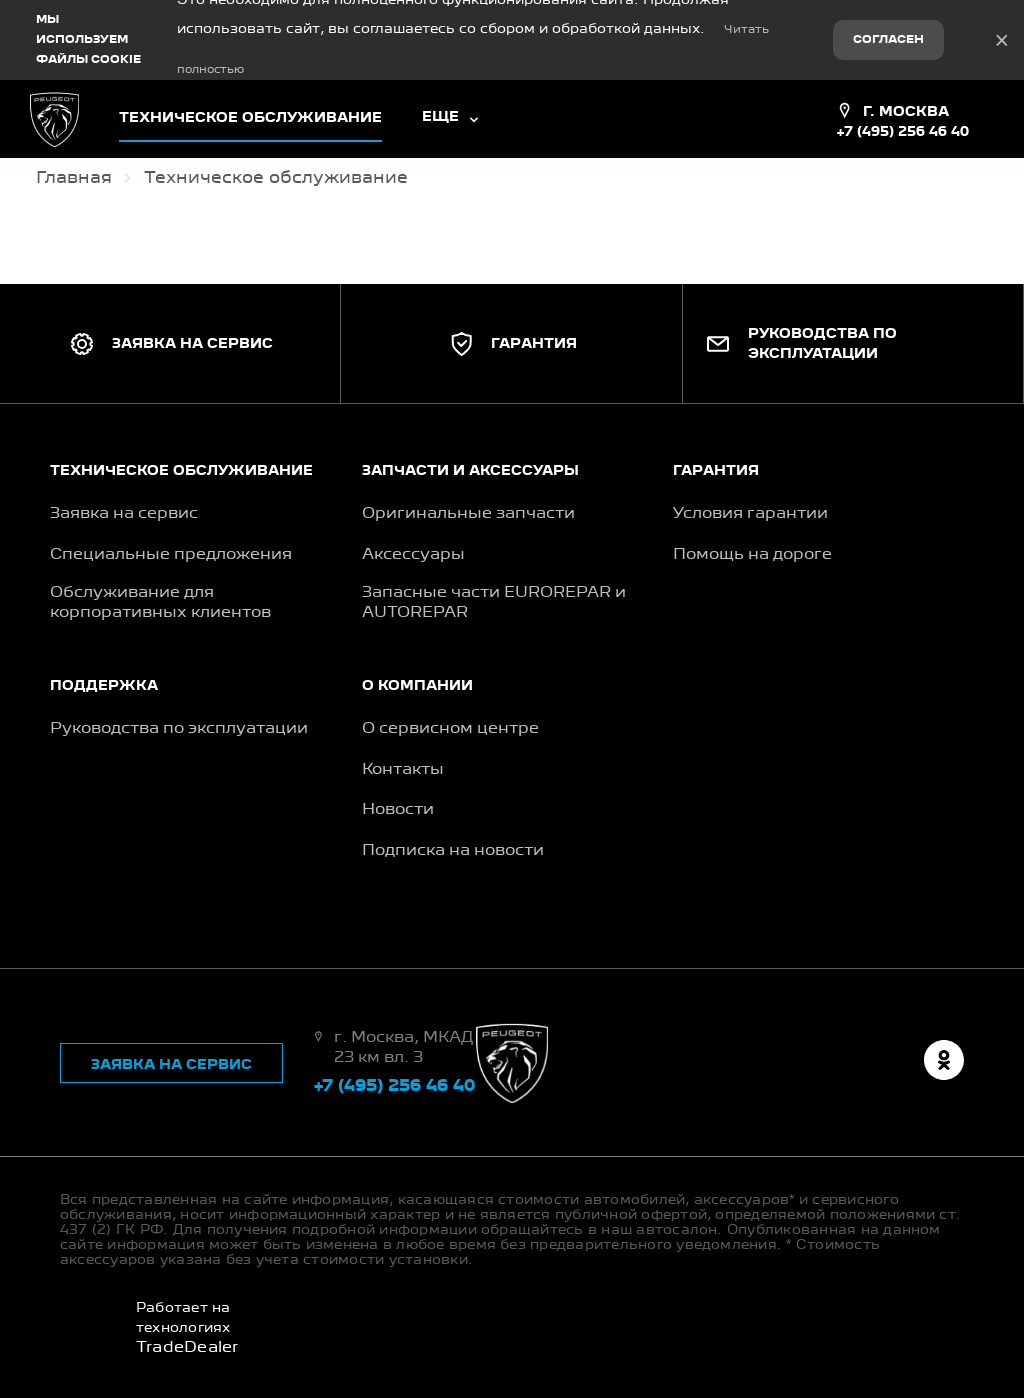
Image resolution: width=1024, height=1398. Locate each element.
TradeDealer (187, 1348)
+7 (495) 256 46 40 (902, 132)
